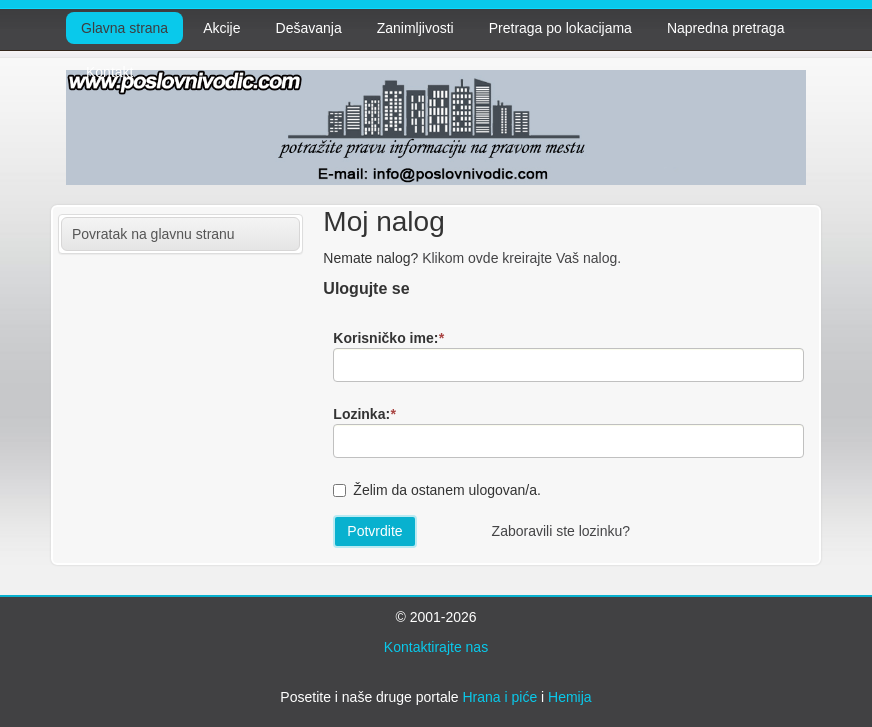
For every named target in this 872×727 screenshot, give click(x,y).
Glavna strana (124, 28)
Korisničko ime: (388, 338)
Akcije (221, 28)
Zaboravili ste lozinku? (561, 531)
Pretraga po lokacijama (560, 28)
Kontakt (109, 72)
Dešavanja (309, 28)
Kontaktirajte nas (436, 647)
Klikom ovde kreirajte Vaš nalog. (521, 258)
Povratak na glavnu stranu (153, 234)
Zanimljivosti (415, 28)
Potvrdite (374, 531)
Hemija (570, 697)
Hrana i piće (499, 697)
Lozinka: (364, 414)
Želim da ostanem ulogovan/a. (447, 490)
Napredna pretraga (726, 28)
